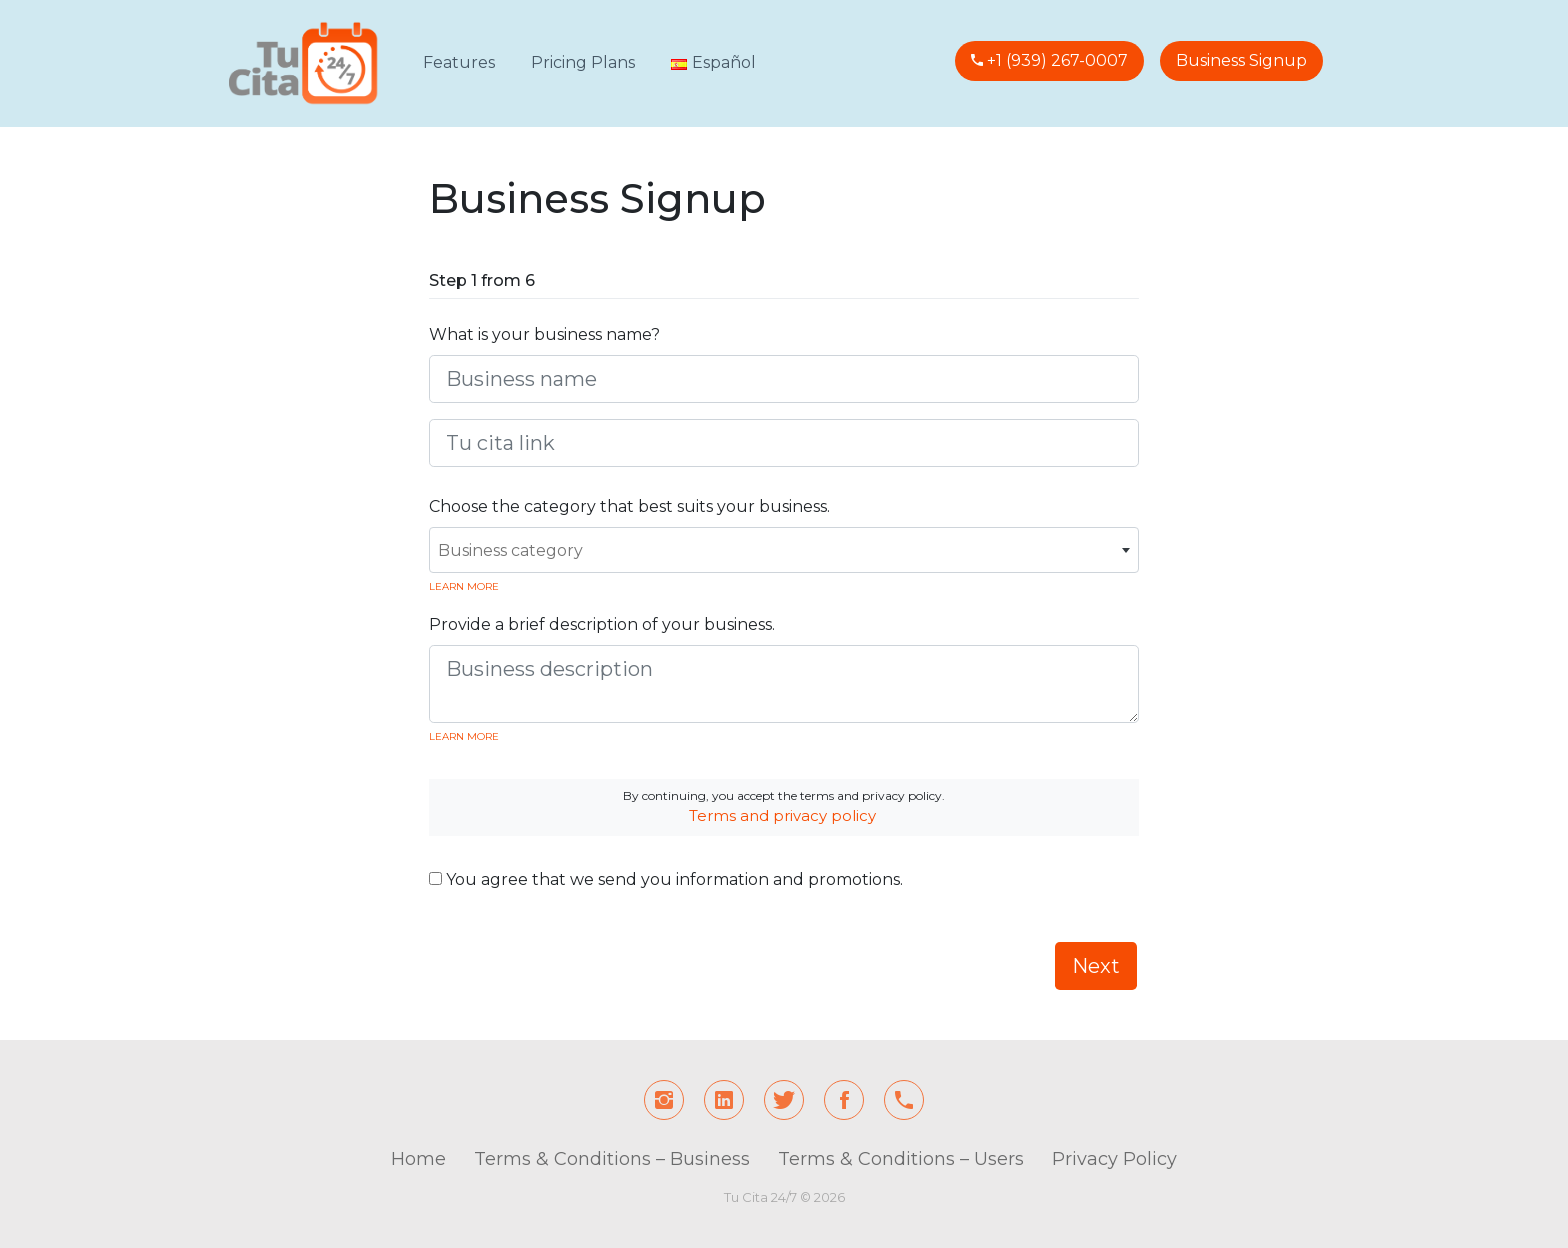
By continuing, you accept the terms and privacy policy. (784, 806)
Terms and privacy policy (782, 815)
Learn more (464, 586)
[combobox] (784, 550)
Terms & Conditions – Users (901, 1159)
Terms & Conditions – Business (612, 1159)
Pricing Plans (583, 62)
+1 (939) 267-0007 (1055, 60)
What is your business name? (544, 334)
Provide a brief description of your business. (602, 624)
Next (1096, 966)
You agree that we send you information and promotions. (666, 879)
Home (418, 1159)
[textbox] (784, 551)
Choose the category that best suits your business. (629, 506)
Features (459, 62)
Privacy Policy (1114, 1159)
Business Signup (1241, 60)
